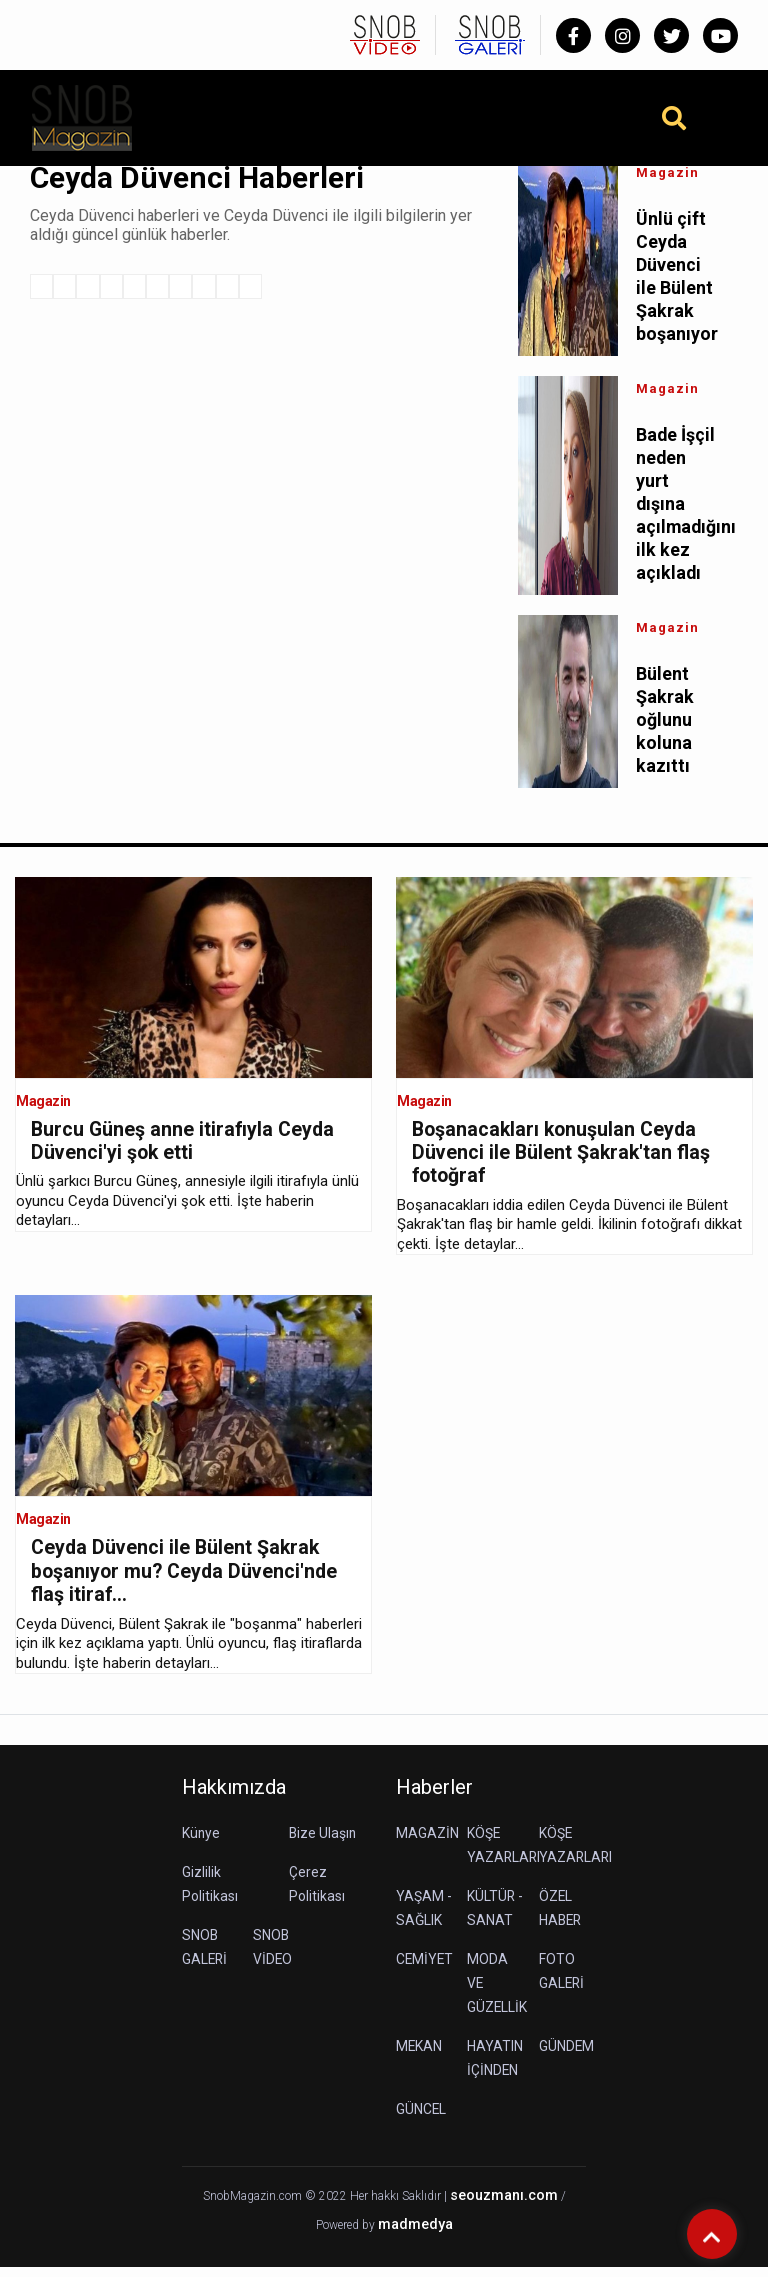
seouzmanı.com (504, 2206)
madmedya (415, 2234)
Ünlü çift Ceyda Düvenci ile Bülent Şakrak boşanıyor (677, 278)
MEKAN (419, 2057)
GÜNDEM (567, 2057)
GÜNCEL (421, 2120)
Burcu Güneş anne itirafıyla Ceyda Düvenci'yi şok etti (185, 1149)
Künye (201, 1844)
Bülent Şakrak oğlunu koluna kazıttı (665, 726)
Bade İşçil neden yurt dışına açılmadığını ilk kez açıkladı (677, 507)
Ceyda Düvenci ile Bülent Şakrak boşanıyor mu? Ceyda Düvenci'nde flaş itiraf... (187, 1581)
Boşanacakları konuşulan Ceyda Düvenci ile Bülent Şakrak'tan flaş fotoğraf (563, 1161)
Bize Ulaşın (323, 1844)
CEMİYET (425, 1970)
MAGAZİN (427, 1844)
